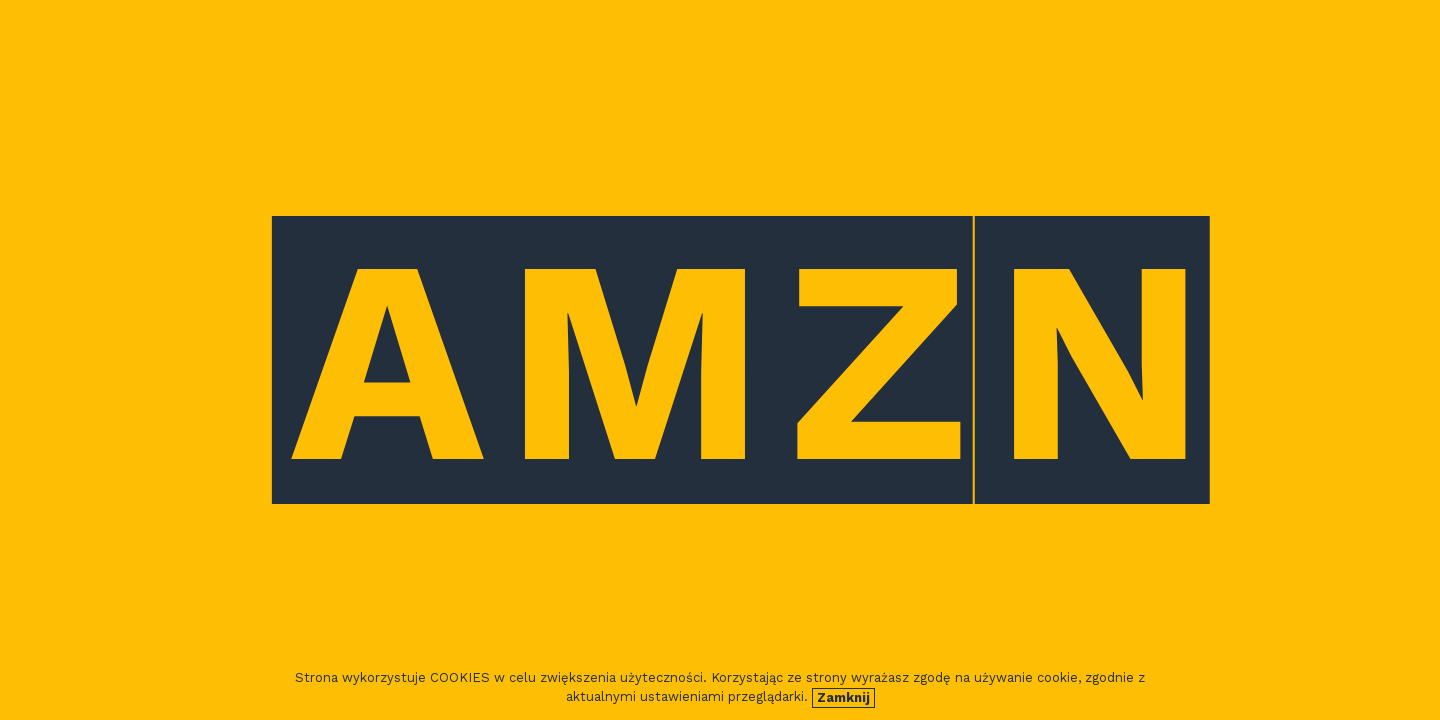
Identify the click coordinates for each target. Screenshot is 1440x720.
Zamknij (843, 697)
